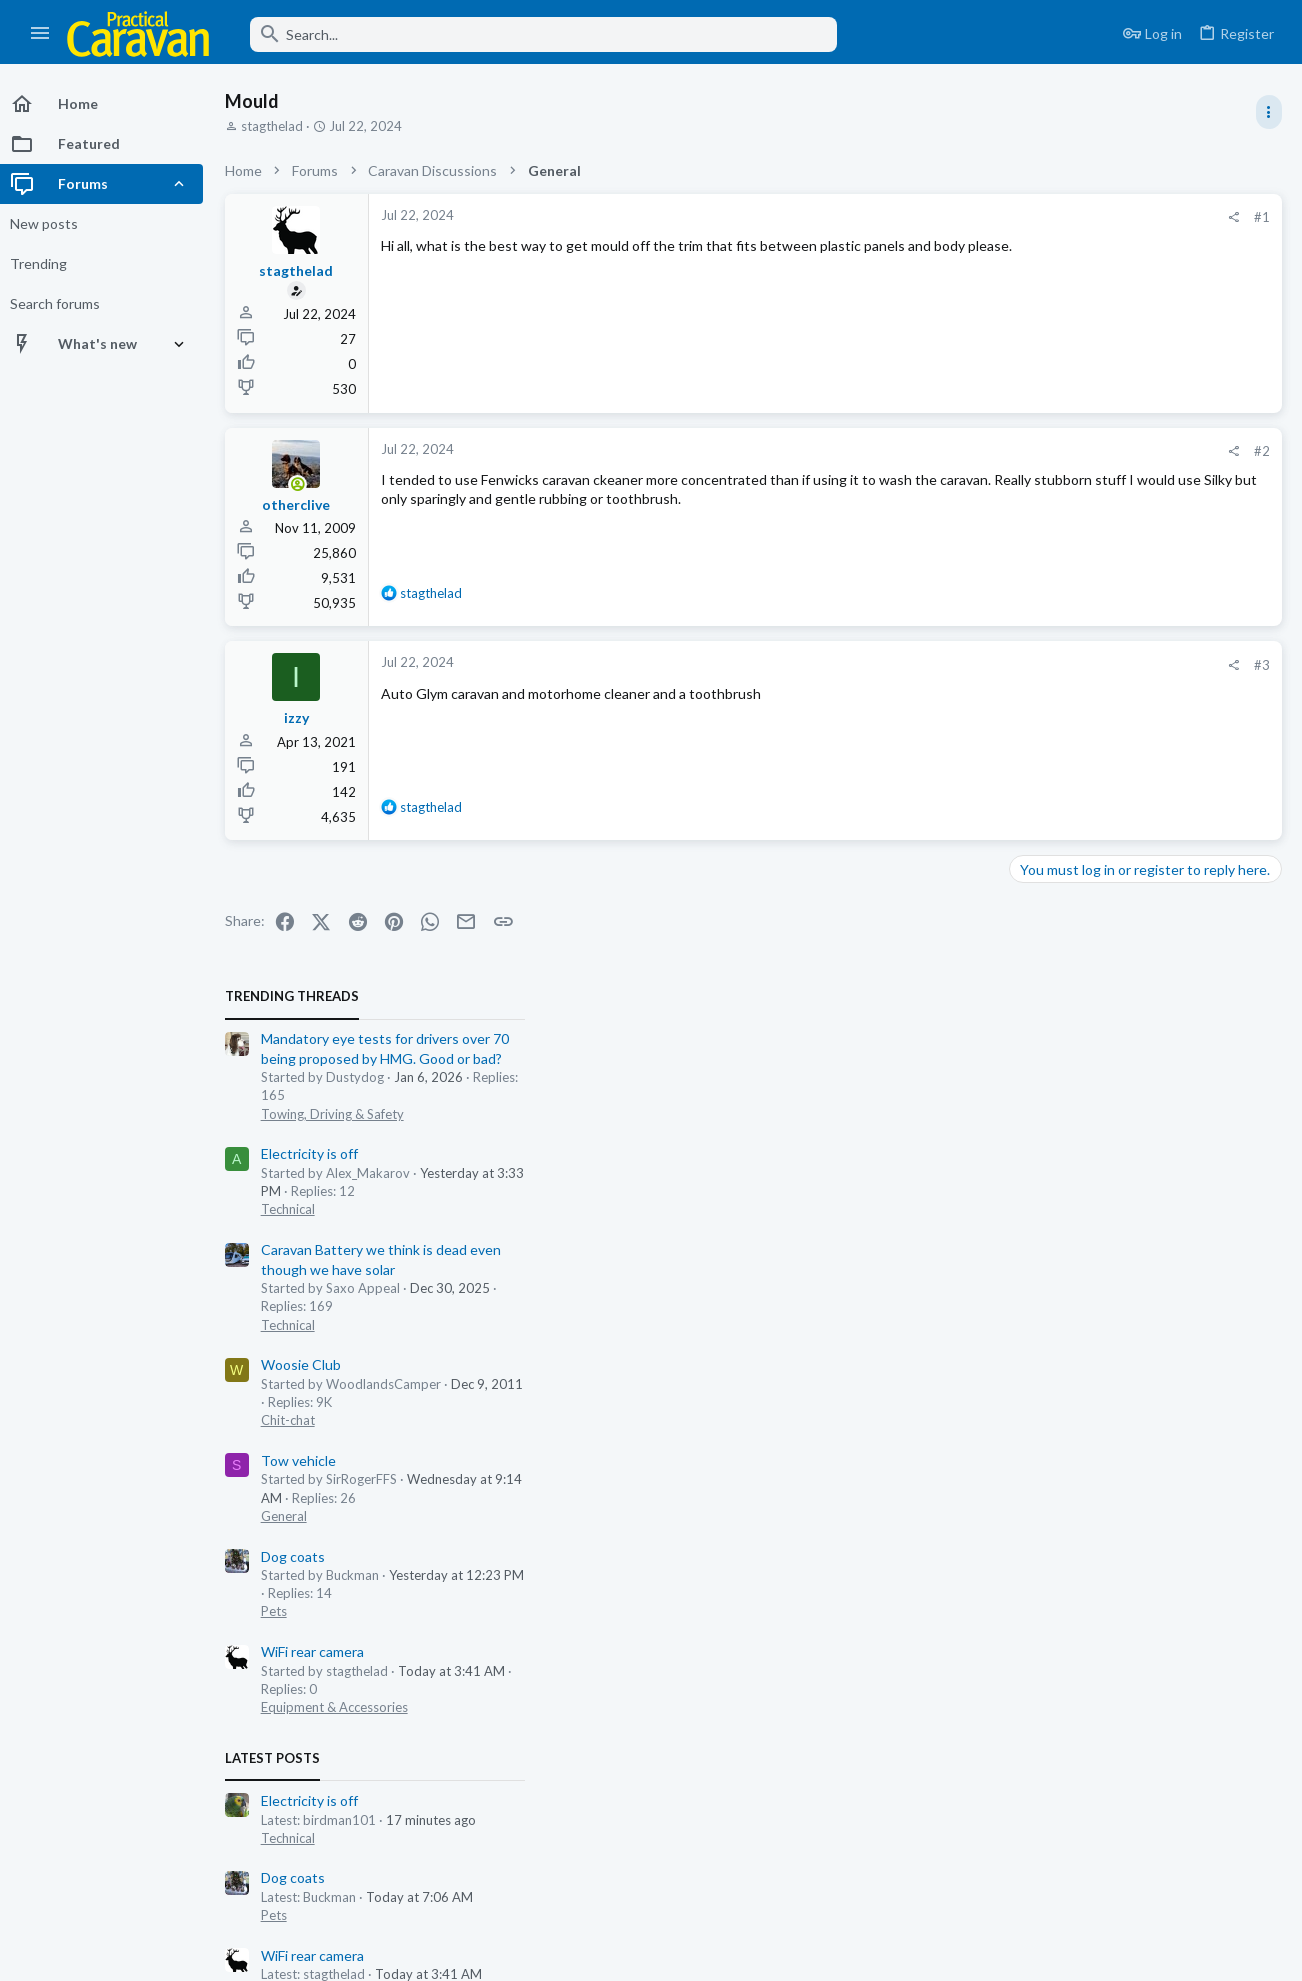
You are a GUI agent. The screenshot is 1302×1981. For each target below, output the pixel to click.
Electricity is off (1066, 361)
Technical (1045, 417)
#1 (942, 217)
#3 (942, 665)
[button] (40, 34)
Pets (1031, 819)
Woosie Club (1058, 572)
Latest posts (1029, 966)
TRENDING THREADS (1049, 204)
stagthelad (277, 126)
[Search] (537, 34)
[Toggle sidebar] (1269, 112)
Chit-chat (1045, 628)
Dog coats (1050, 763)
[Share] (913, 217)
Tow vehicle (1055, 667)
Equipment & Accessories (1091, 915)
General (1041, 723)
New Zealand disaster (1086, 1511)
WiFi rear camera (1069, 859)
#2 (942, 451)
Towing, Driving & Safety (1089, 321)
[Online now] (302, 485)
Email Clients (1058, 1434)
